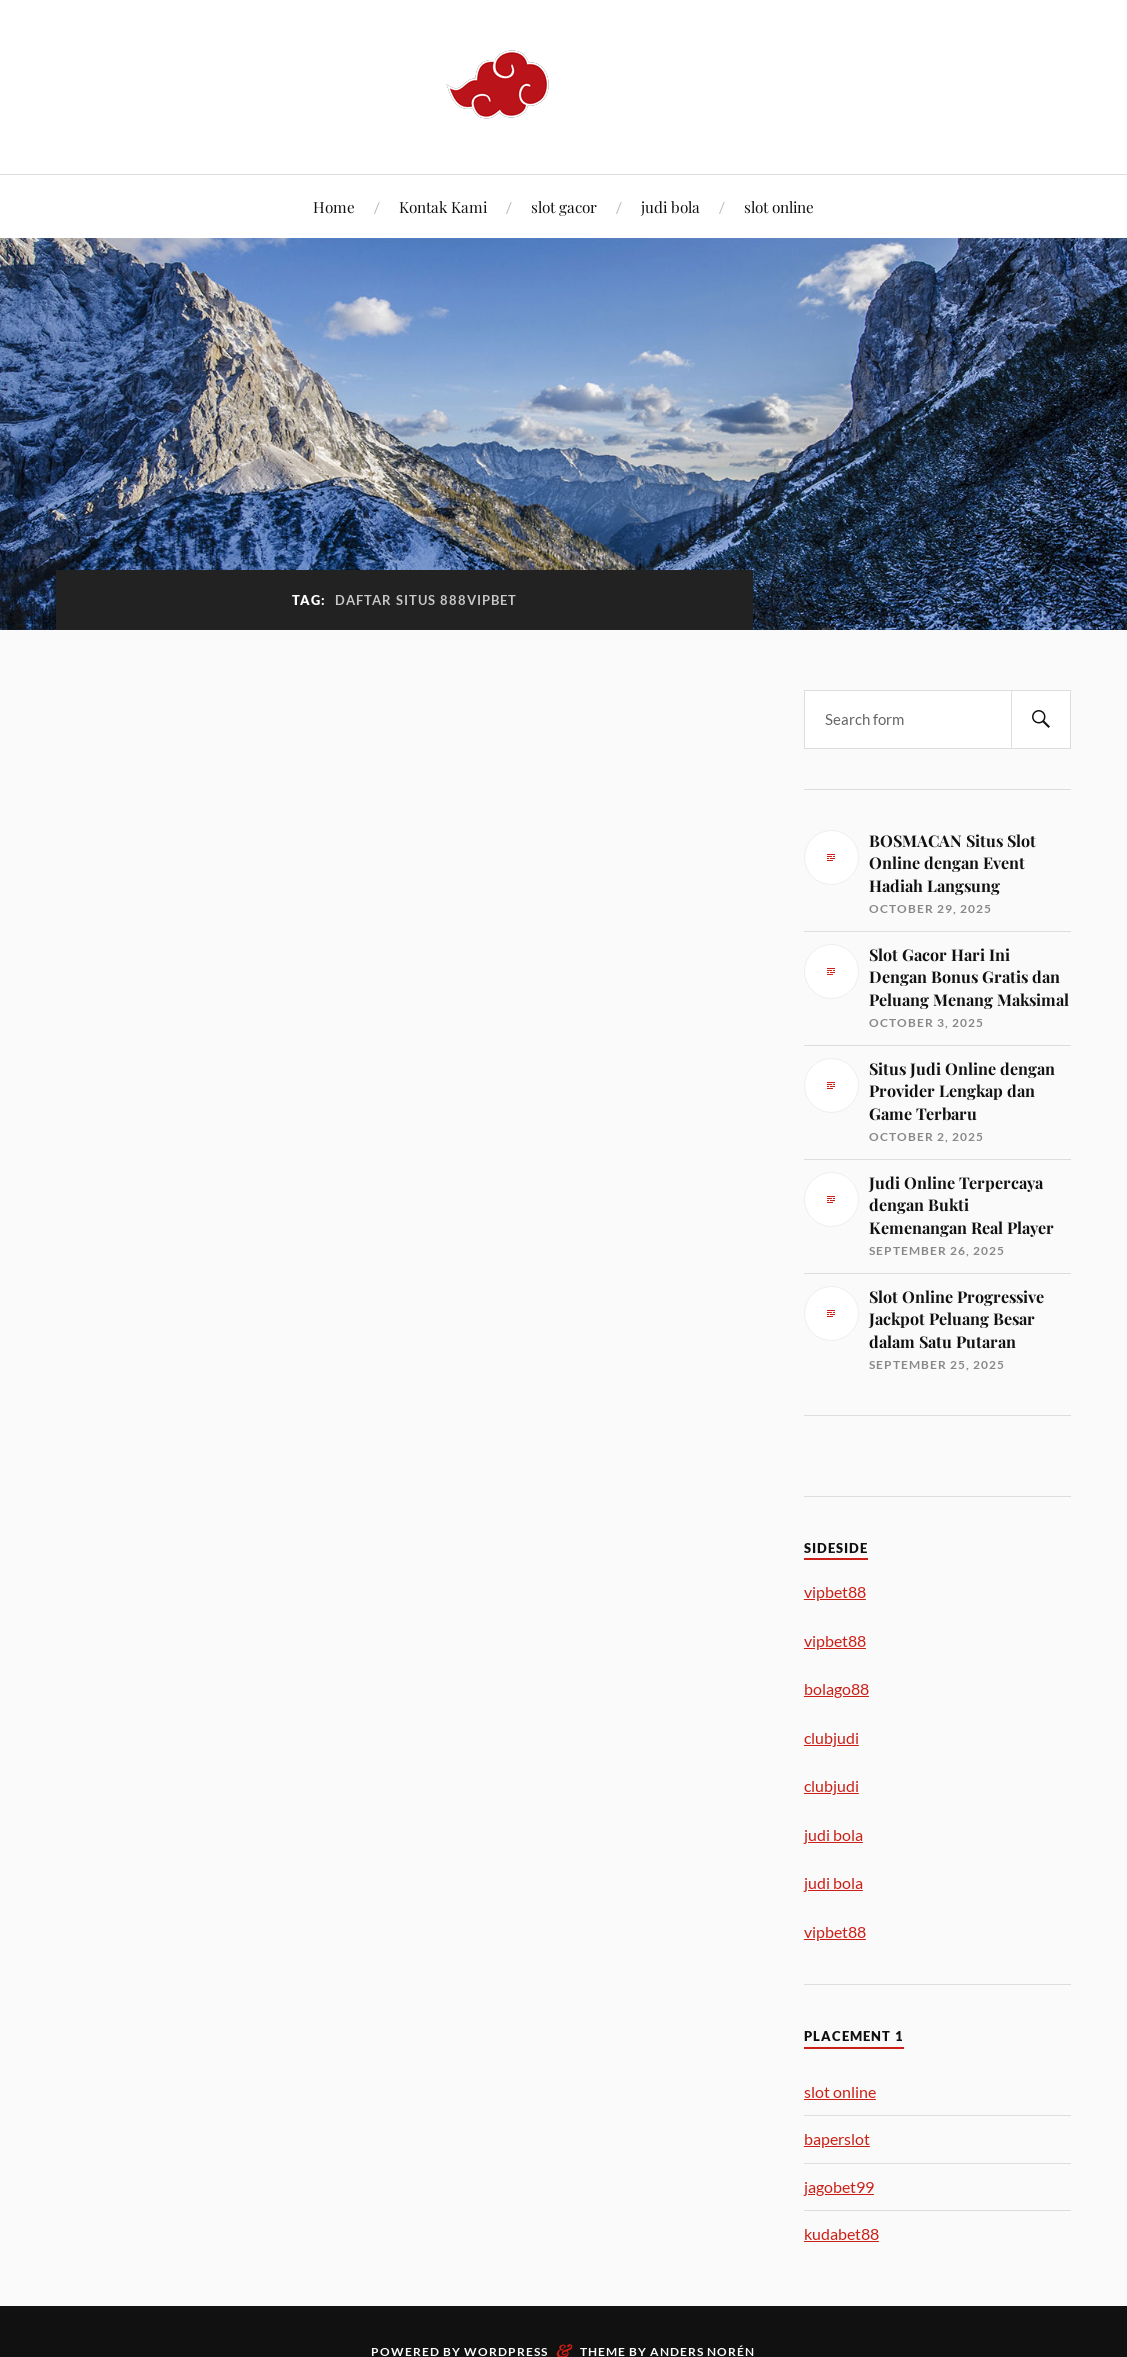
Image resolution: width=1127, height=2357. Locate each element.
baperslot (837, 2138)
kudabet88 (841, 2233)
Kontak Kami (443, 206)
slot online (779, 206)
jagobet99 (839, 2186)
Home (334, 206)
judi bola (670, 206)
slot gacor (564, 206)
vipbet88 (835, 1591)
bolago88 (836, 1688)
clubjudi (831, 1737)
